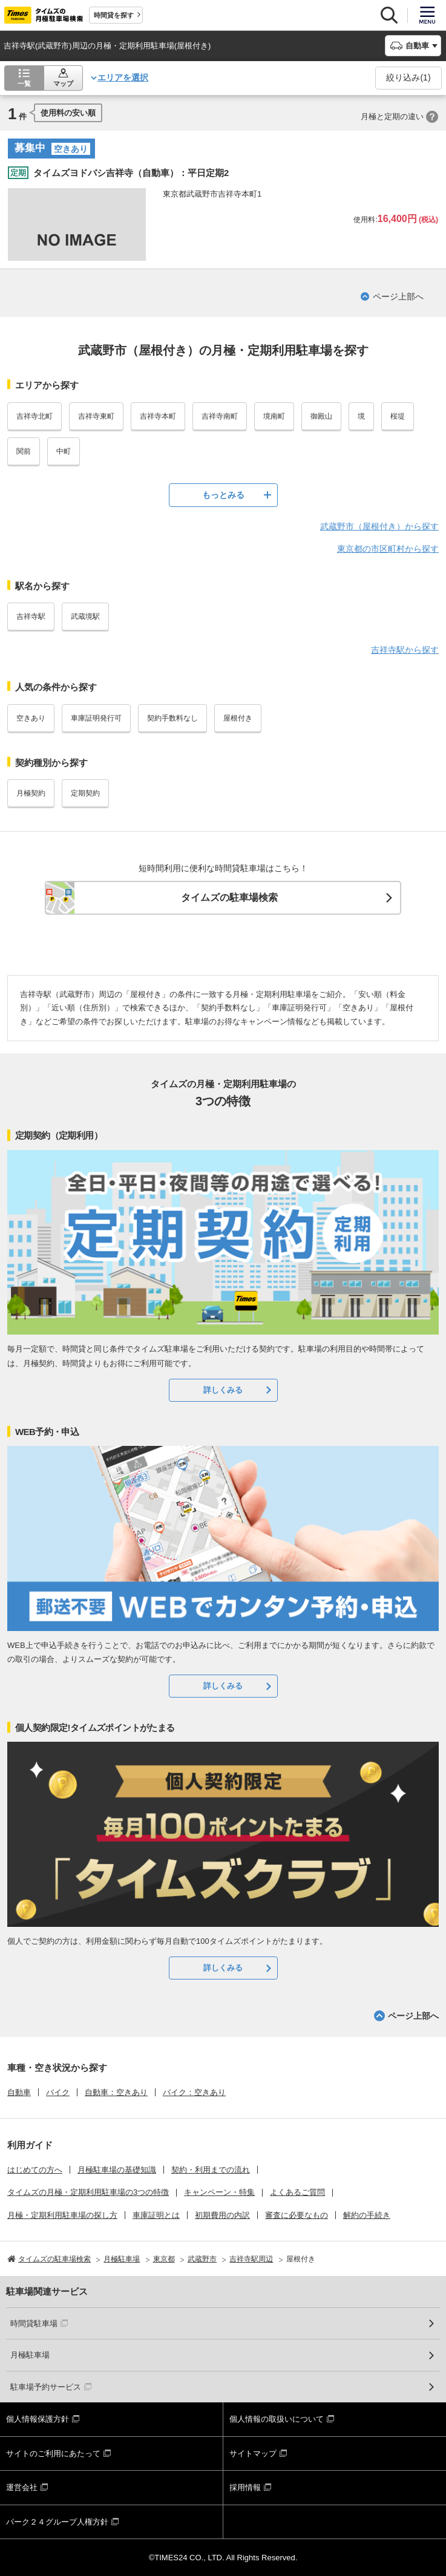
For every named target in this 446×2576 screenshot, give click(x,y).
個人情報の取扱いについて (276, 2419)
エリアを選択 (122, 77)
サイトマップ (253, 2453)
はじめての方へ (34, 2169)
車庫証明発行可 (96, 718)
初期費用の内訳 (222, 2215)
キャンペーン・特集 (219, 2192)
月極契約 (30, 793)
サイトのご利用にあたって (53, 2453)
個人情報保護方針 (37, 2419)
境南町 (274, 416)
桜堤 (397, 416)
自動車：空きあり (116, 2092)
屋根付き (237, 718)
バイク (58, 2092)
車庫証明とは (156, 2215)
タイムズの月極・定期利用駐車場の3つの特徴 (88, 2192)
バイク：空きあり (194, 2092)
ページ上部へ (398, 296)
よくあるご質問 (297, 2192)
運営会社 (22, 2487)
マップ (63, 83)
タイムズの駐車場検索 (229, 897)
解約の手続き (366, 2215)
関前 (23, 451)
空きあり (30, 718)
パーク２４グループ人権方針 (57, 2521)
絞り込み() (408, 77)
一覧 (24, 83)
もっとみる (223, 495)
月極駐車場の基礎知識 (116, 2169)
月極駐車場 (30, 2354)
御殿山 (321, 416)
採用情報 (245, 2487)
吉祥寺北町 (34, 416)
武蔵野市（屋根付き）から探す (379, 526)
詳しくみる (223, 1389)
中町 (63, 451)
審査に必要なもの (296, 2215)
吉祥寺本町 (158, 416)
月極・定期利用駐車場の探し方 (62, 2215)
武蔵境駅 (85, 616)
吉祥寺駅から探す (405, 650)
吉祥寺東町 (96, 416)
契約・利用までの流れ (210, 2169)
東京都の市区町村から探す (388, 549)
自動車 (19, 2092)
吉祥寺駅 (30, 616)
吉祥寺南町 (220, 416)
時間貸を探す (114, 15)
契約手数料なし (172, 718)
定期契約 (85, 793)
